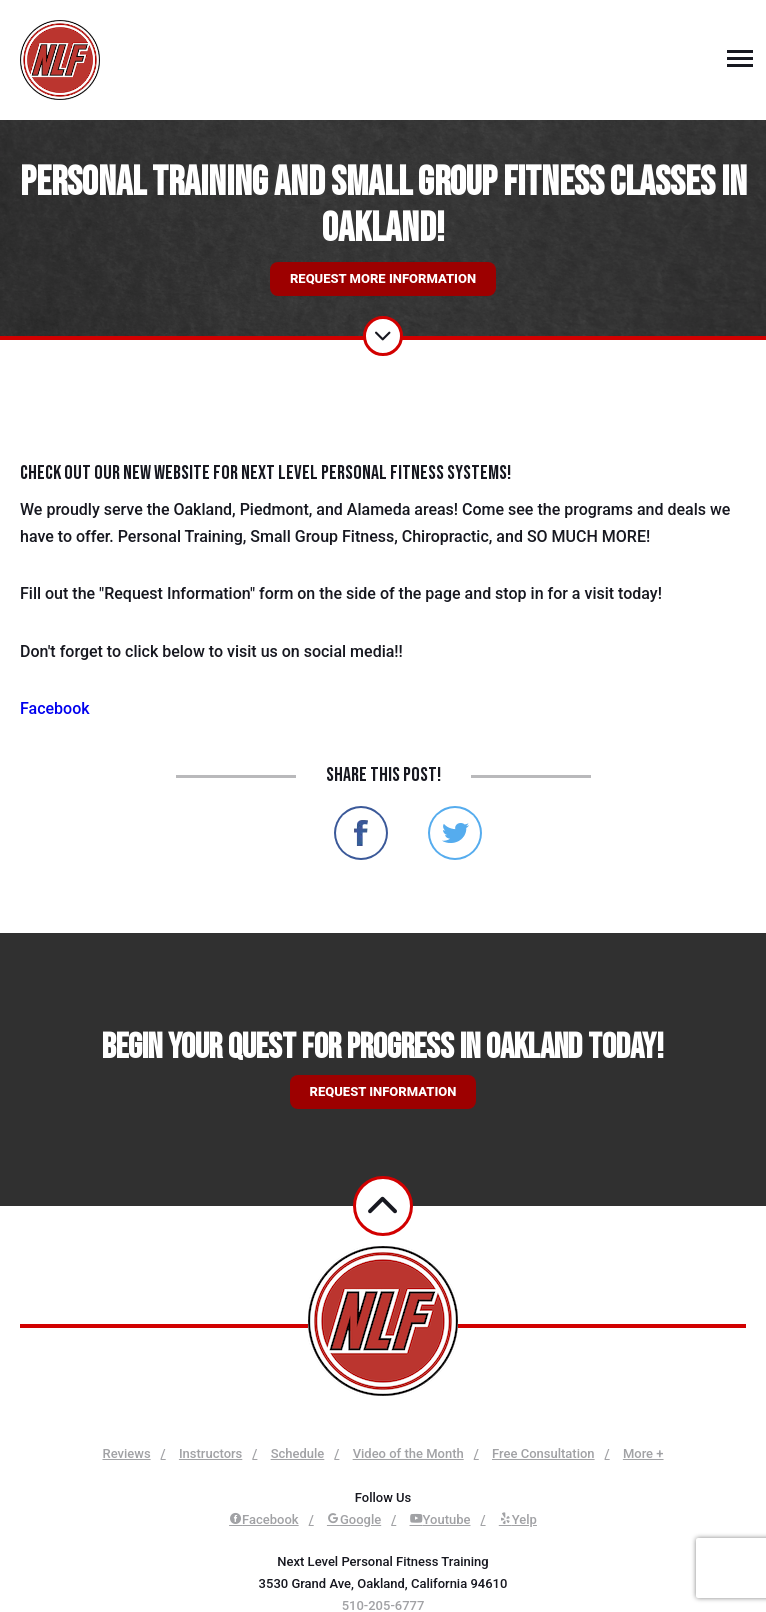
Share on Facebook (361, 833)
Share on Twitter (455, 833)
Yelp (518, 1519)
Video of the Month (408, 1453)
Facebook (55, 708)
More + (643, 1453)
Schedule (298, 1453)
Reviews (126, 1453)
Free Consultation (543, 1453)
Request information (383, 1091)
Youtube (440, 1519)
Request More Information (383, 278)
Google (354, 1519)
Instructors (210, 1453)
